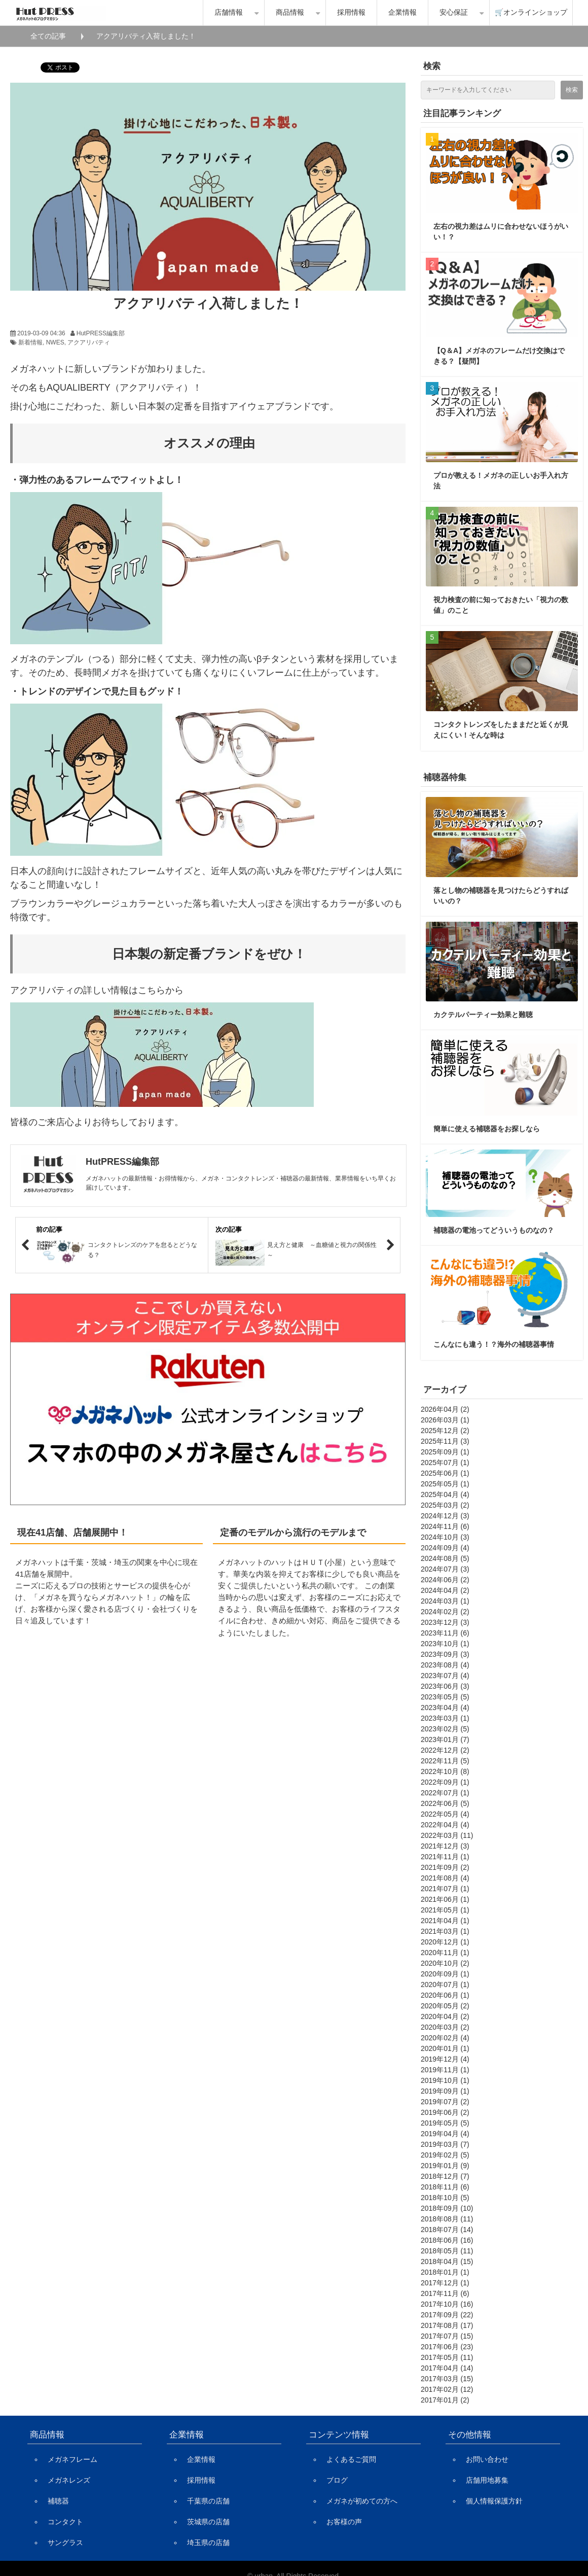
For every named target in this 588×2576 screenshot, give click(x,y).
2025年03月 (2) (445, 1505)
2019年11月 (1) (445, 2070)
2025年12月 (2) (445, 1430)
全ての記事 (48, 36)
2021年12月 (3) (445, 1846)
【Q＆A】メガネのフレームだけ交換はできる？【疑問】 (499, 355)
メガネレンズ (69, 2480)
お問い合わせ (487, 2459)
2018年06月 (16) (447, 2240)
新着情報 (30, 342)
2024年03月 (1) (445, 1601)
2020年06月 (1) (445, 1995)
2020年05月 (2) (445, 2006)
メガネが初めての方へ (361, 2501)
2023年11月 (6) (445, 1633)
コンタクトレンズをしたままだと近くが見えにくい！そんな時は (500, 729)
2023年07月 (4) (445, 1676)
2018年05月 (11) (447, 2251)
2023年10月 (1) (445, 1644)
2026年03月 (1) (445, 1420)
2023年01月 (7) (445, 1739)
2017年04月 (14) (447, 2368)
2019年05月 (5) (445, 2123)
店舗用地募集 (487, 2480)
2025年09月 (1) (445, 1452)
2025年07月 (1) (445, 1462)
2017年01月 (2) (445, 2400)
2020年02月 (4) (445, 2038)
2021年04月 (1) (445, 1921)
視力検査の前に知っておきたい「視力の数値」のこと (500, 605)
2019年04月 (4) (445, 2134)
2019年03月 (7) (445, 2144)
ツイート (55, 62)
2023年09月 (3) (445, 1654)
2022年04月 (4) (445, 1825)
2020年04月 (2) (445, 2016)
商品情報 (290, 12)
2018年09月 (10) (447, 2208)
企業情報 (402, 12)
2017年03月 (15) (447, 2379)
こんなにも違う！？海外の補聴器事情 (493, 1344)
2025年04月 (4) (445, 1494)
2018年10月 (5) (445, 2198)
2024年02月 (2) (445, 1612)
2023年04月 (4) (445, 1707)
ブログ (337, 2480)
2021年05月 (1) (445, 1910)
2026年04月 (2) (445, 1409)
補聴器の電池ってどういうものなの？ (493, 1230)
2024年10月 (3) (445, 1537)
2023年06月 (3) (445, 1686)
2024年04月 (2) (445, 1590)
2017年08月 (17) (447, 2325)
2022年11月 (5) (445, 1761)
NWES (55, 342)
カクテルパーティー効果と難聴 (483, 1015)
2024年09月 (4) (445, 1548)
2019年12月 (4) (445, 2059)
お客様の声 (344, 2522)
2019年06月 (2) (445, 2112)
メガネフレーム (72, 2459)
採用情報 (351, 12)
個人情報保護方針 (494, 2501)
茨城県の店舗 (208, 2522)
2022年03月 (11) (447, 1835)
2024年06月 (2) (445, 1580)
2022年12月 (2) (445, 1750)
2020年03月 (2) (445, 2027)
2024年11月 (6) (445, 1526)
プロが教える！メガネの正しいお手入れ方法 (500, 480)
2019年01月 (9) (445, 2166)
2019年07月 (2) (445, 2102)
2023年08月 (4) (445, 1665)
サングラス (65, 2542)
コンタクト (65, 2522)
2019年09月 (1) (445, 2091)
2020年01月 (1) (445, 2048)
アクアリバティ (88, 342)
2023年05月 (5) (445, 1697)
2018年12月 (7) (445, 2176)
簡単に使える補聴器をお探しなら (486, 1129)
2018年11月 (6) (445, 2187)
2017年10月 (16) (447, 2304)
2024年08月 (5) (445, 1558)
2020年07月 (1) (445, 1984)
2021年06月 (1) (445, 1899)
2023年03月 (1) (445, 1718)
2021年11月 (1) (445, 1857)
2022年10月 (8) (445, 1771)
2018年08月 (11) (447, 2219)
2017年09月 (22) (447, 2315)
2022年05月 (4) (445, 1814)
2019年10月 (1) (445, 2080)
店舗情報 (228, 12)
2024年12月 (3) (445, 1516)
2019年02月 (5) (445, 2155)
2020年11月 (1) (445, 1952)
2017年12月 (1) (445, 2283)
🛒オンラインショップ (531, 12)
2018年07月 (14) (447, 2229)
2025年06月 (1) (445, 1473)
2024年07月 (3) (445, 1569)
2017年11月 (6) (445, 2293)
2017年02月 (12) (447, 2389)
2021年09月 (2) (445, 1867)
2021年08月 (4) (445, 1878)
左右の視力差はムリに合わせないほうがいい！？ (500, 231)
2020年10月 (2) (445, 1963)
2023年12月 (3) (445, 1622)
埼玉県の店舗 (208, 2542)
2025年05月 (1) (445, 1484)
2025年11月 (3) (445, 1441)
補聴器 (58, 2501)
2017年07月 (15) (447, 2336)
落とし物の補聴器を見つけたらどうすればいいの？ (500, 895)
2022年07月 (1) (445, 1793)
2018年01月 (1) (445, 2272)
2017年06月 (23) (447, 2347)
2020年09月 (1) (445, 1974)
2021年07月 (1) (445, 1889)
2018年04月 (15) (447, 2261)
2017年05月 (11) (447, 2357)
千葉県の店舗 (208, 2501)
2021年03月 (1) (445, 1931)
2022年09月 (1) (445, 1782)
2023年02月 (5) (445, 1729)
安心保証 (453, 12)
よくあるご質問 (351, 2459)
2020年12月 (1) (445, 1942)
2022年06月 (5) (445, 1803)
